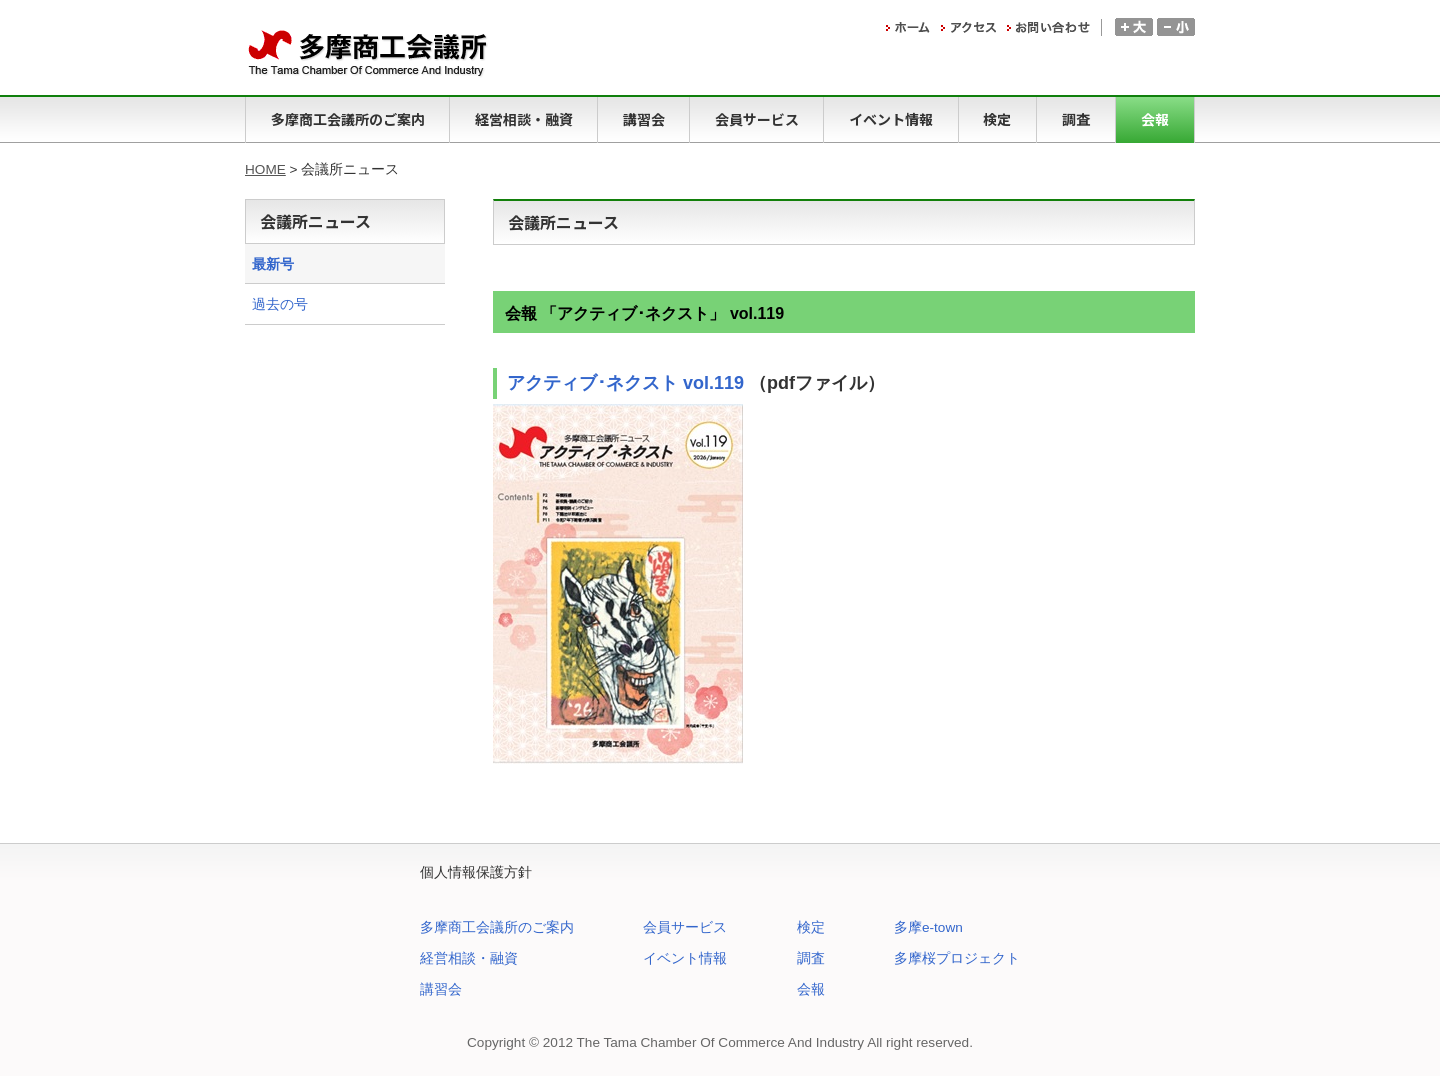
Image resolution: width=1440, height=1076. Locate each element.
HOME (265, 169)
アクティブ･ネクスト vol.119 (625, 383)
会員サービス (685, 927)
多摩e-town (928, 927)
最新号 (273, 264)
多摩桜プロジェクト (957, 958)
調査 (811, 958)
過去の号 (280, 304)
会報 (811, 989)
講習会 (441, 989)
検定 (811, 927)
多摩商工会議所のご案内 (497, 927)
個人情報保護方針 (476, 872)
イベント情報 (685, 958)
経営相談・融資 (469, 958)
